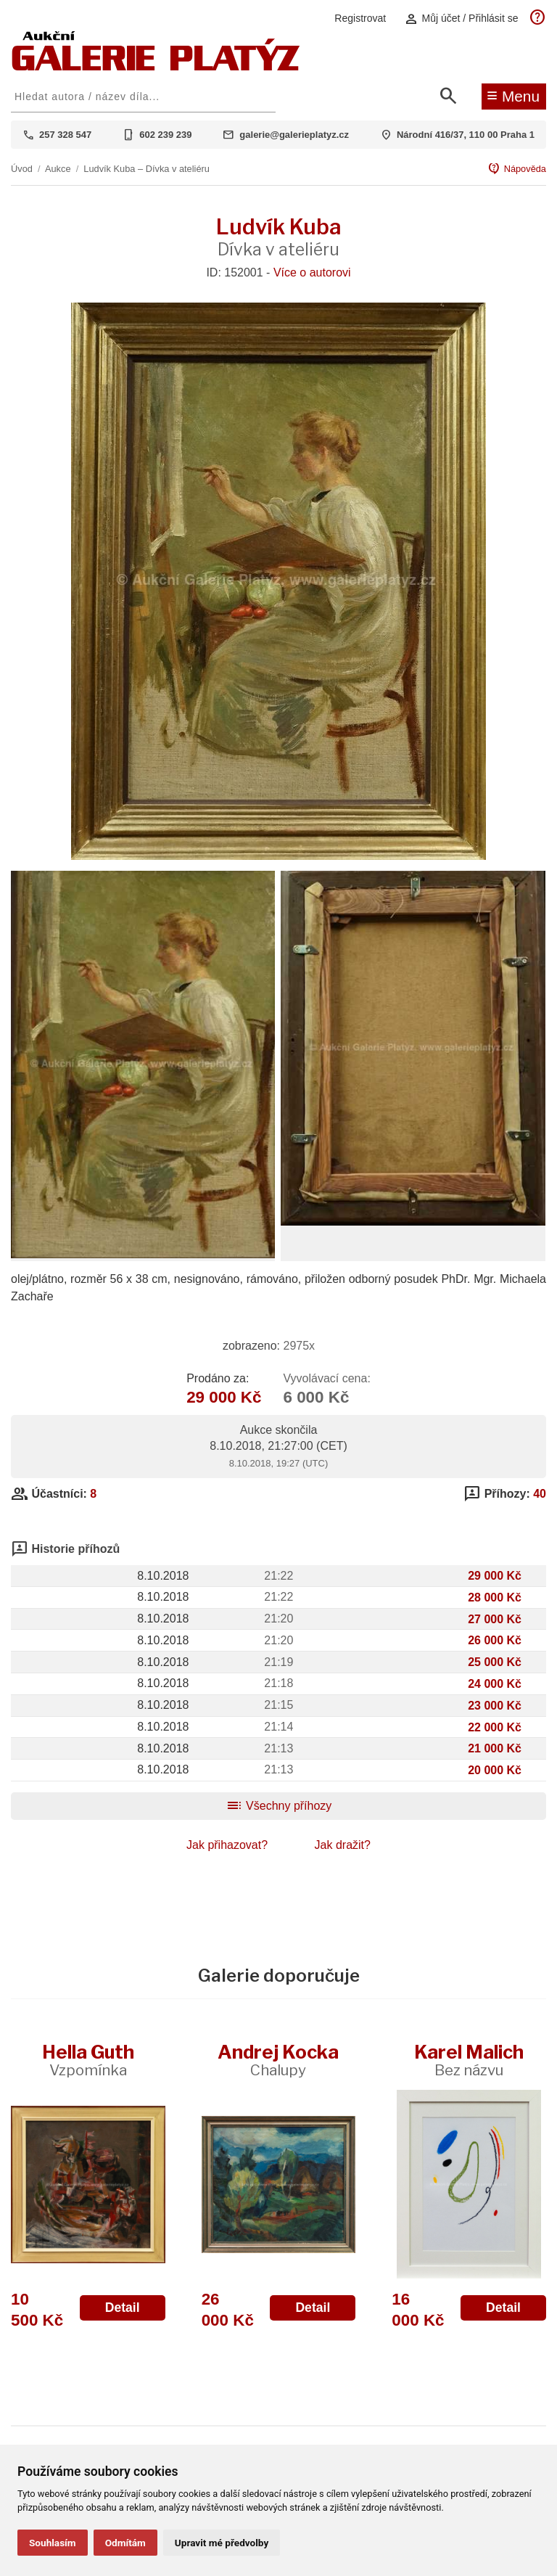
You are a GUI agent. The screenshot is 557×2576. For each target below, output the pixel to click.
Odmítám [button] (125, 2542)
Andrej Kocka (278, 2059)
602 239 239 (165, 134)
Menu (513, 95)
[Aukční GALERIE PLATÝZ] (156, 67)
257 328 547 (65, 134)
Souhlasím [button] (52, 2542)
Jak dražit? (343, 1845)
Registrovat (360, 18)
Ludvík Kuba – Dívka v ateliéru (146, 168)
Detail (122, 2307)
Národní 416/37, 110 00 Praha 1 (466, 134)
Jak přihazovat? (227, 1845)
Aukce (58, 168)
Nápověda (516, 169)
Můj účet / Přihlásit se (461, 18)
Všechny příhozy (279, 1806)
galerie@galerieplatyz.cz (294, 134)
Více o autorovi (312, 272)
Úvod (22, 168)
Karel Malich (469, 2059)
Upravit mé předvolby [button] (221, 2542)
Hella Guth (88, 2059)
